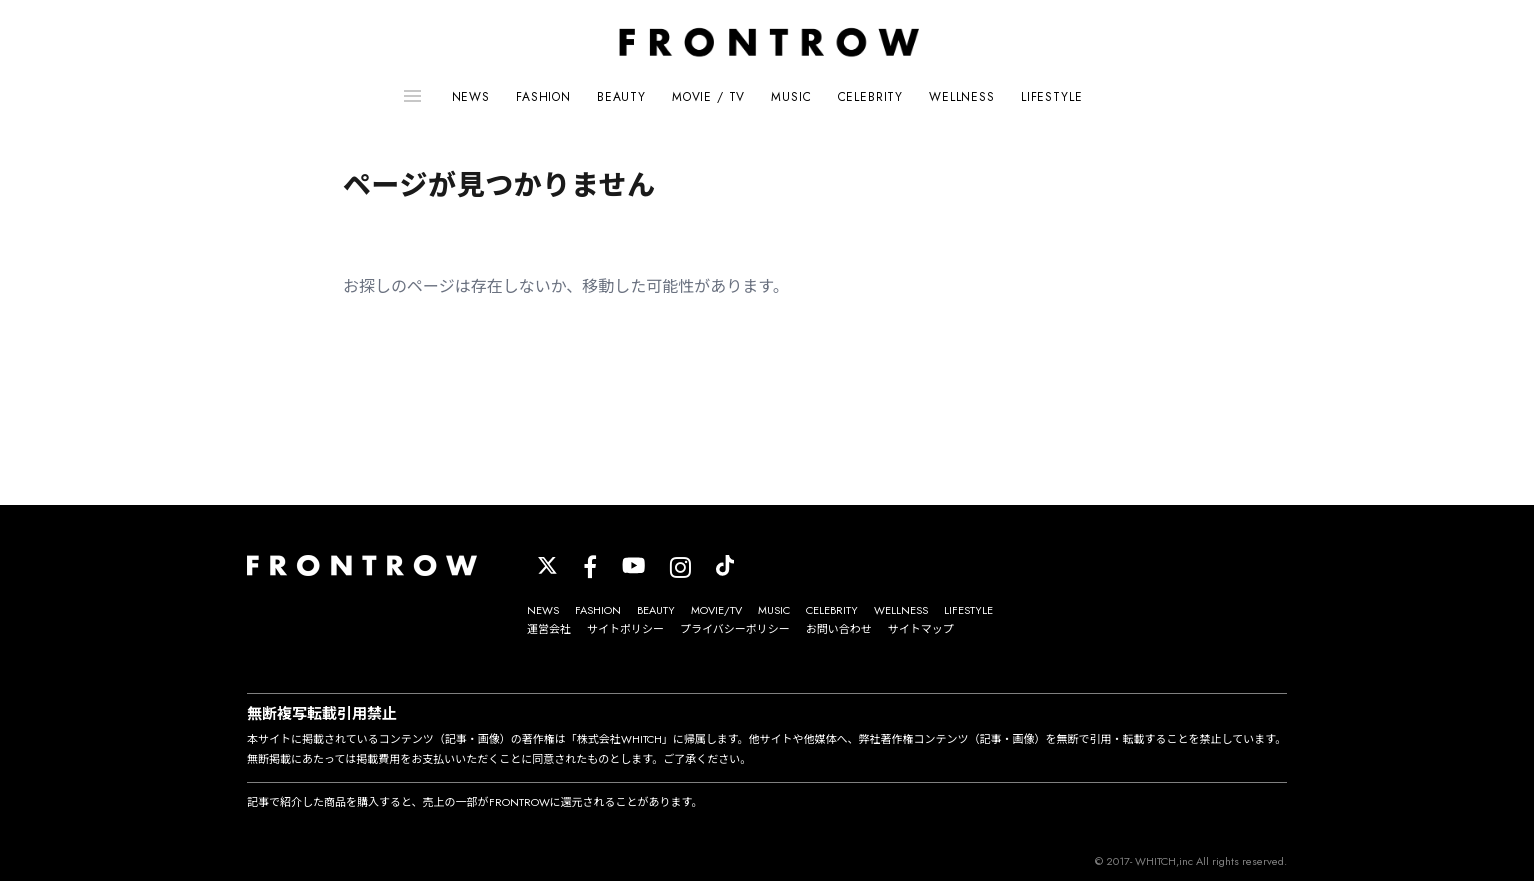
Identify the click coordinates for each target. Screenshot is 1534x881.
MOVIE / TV (708, 97)
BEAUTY (621, 97)
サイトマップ (921, 629)
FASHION (543, 97)
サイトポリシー (625, 629)
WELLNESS (962, 97)
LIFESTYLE (1052, 97)
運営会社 (549, 629)
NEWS (471, 97)
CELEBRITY (871, 97)
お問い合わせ (839, 629)
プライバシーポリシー (735, 629)
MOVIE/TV (716, 610)
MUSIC (791, 97)
